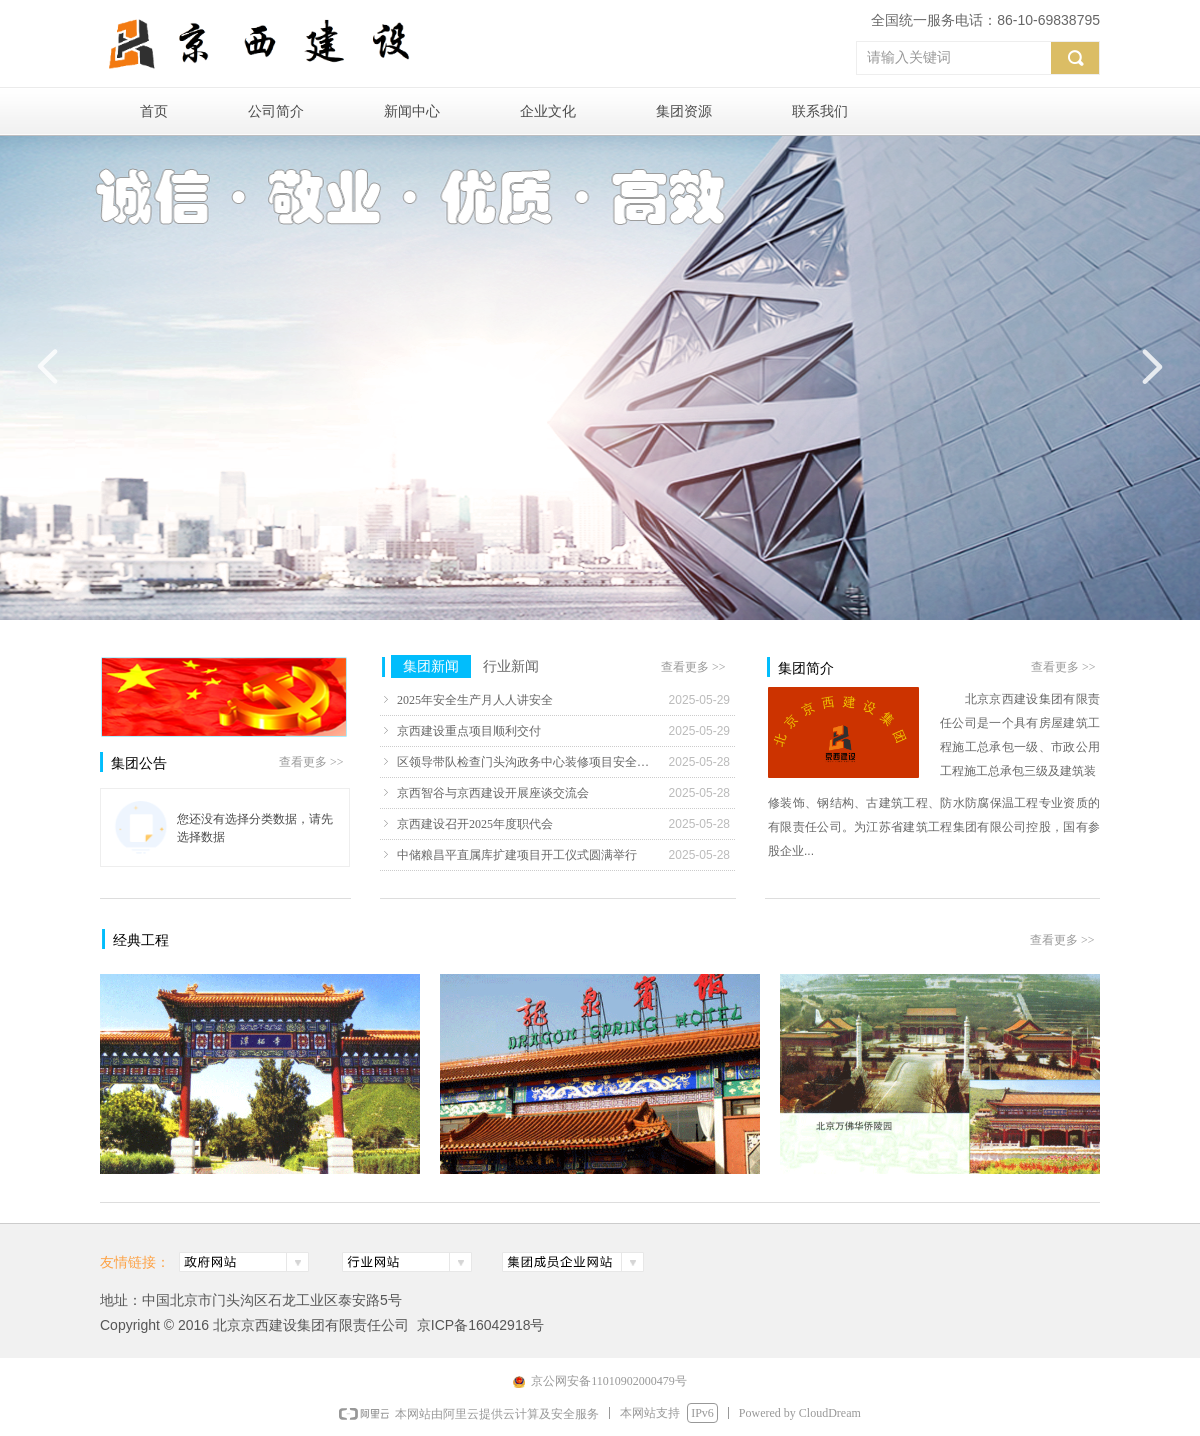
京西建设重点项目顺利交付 (469, 731)
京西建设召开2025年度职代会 (475, 824)
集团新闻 (431, 666)
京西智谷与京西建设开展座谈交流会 (493, 793)
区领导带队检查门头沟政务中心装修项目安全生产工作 (528, 762)
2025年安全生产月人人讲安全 (475, 700)
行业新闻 (511, 666)
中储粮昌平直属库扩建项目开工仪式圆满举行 (517, 855)
